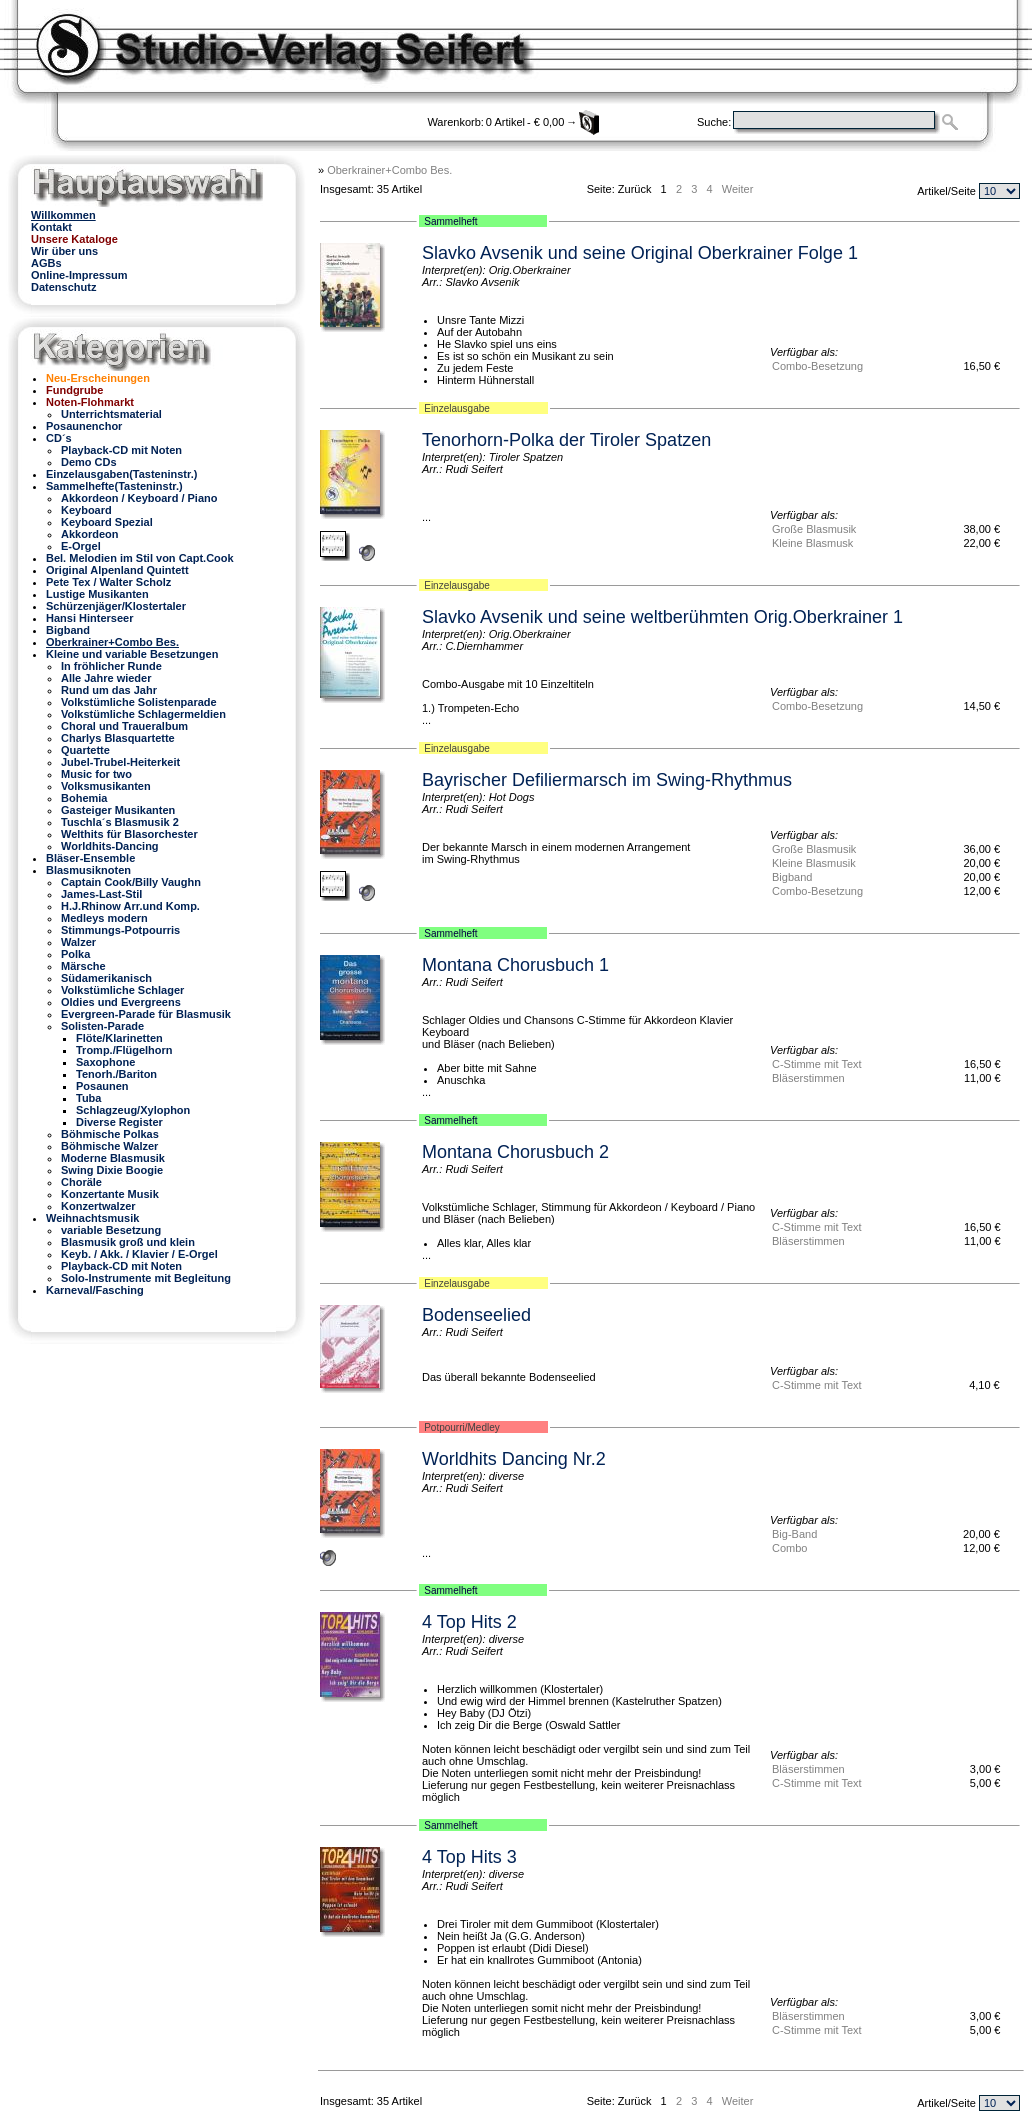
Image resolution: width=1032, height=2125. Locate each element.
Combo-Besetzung (817, 366)
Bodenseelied (476, 1315)
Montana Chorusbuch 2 (515, 1152)
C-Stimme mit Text (817, 1064)
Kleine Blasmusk (812, 543)
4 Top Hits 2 (469, 1622)
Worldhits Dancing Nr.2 (514, 1459)
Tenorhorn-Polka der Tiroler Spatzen (566, 440)
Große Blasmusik (814, 529)
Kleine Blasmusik (814, 863)
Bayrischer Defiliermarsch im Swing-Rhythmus (607, 780)
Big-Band (794, 1534)
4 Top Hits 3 (469, 1857)
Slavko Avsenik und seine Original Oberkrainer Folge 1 (640, 253)
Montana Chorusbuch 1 (515, 965)
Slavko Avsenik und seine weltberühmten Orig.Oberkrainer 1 (662, 617)
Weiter (738, 189)
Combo (789, 1548)
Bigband (792, 877)
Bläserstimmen (808, 1078)
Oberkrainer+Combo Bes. (389, 170)
